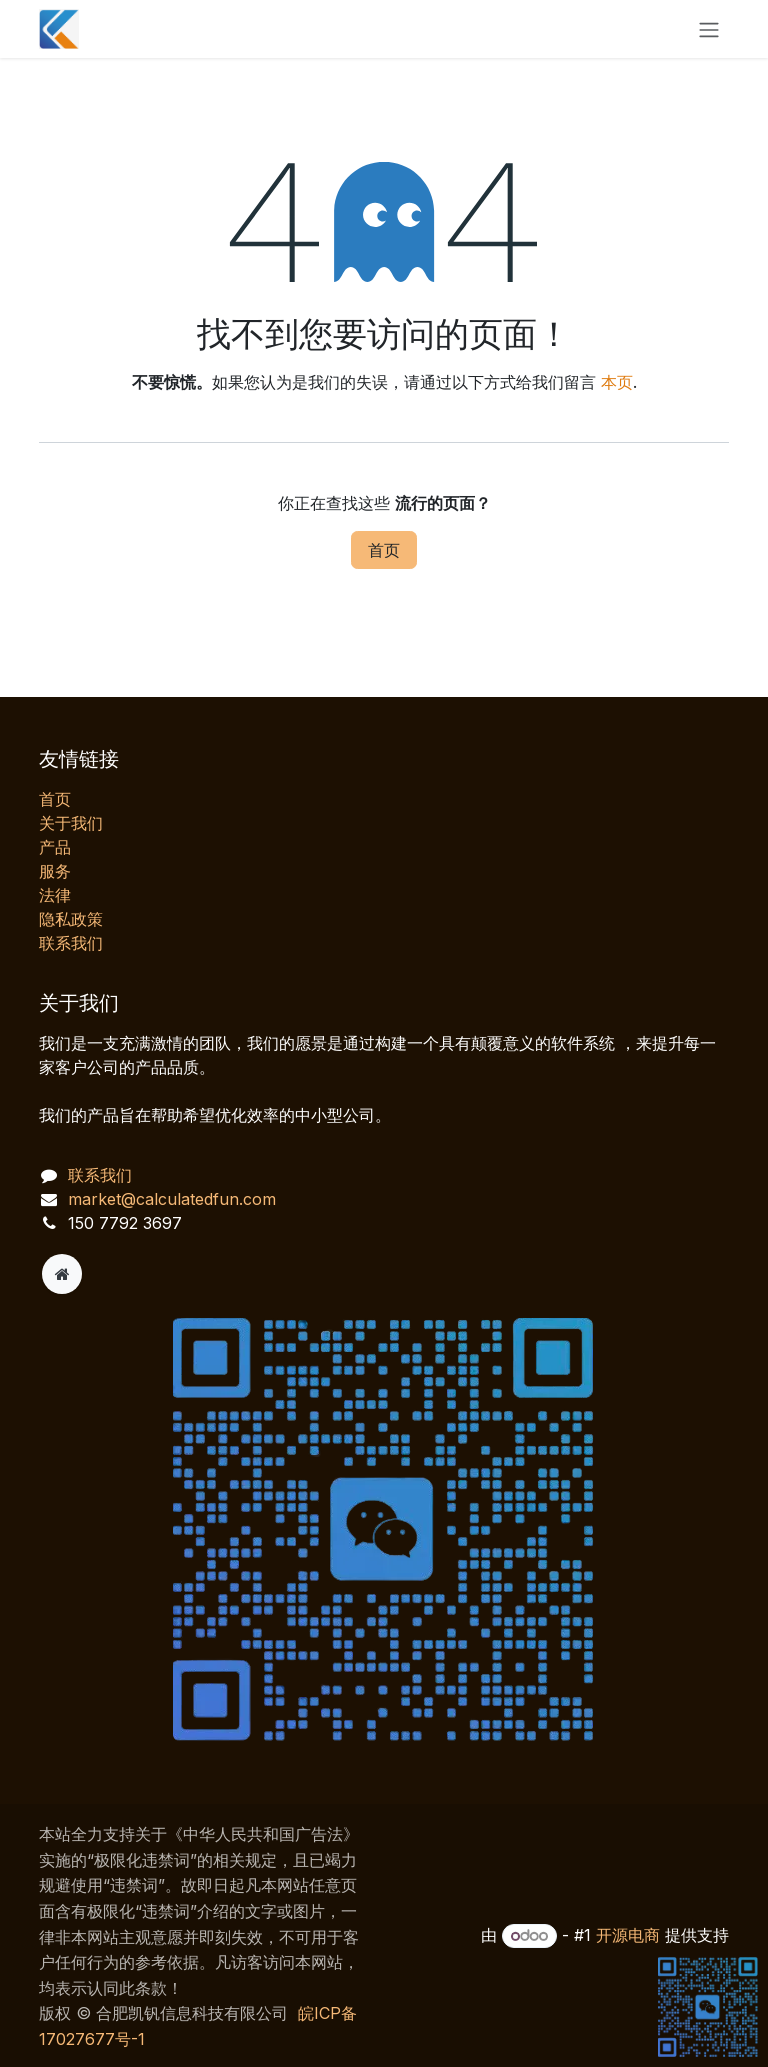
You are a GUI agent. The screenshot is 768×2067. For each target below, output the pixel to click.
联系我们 (71, 943)
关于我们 (71, 823)
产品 (55, 847)
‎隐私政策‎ (71, 919)
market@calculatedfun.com (172, 1199)
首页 (384, 550)
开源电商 (628, 1935)
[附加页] (62, 1274)
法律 (55, 895)
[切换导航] (709, 29)
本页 (617, 382)
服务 (55, 871)
